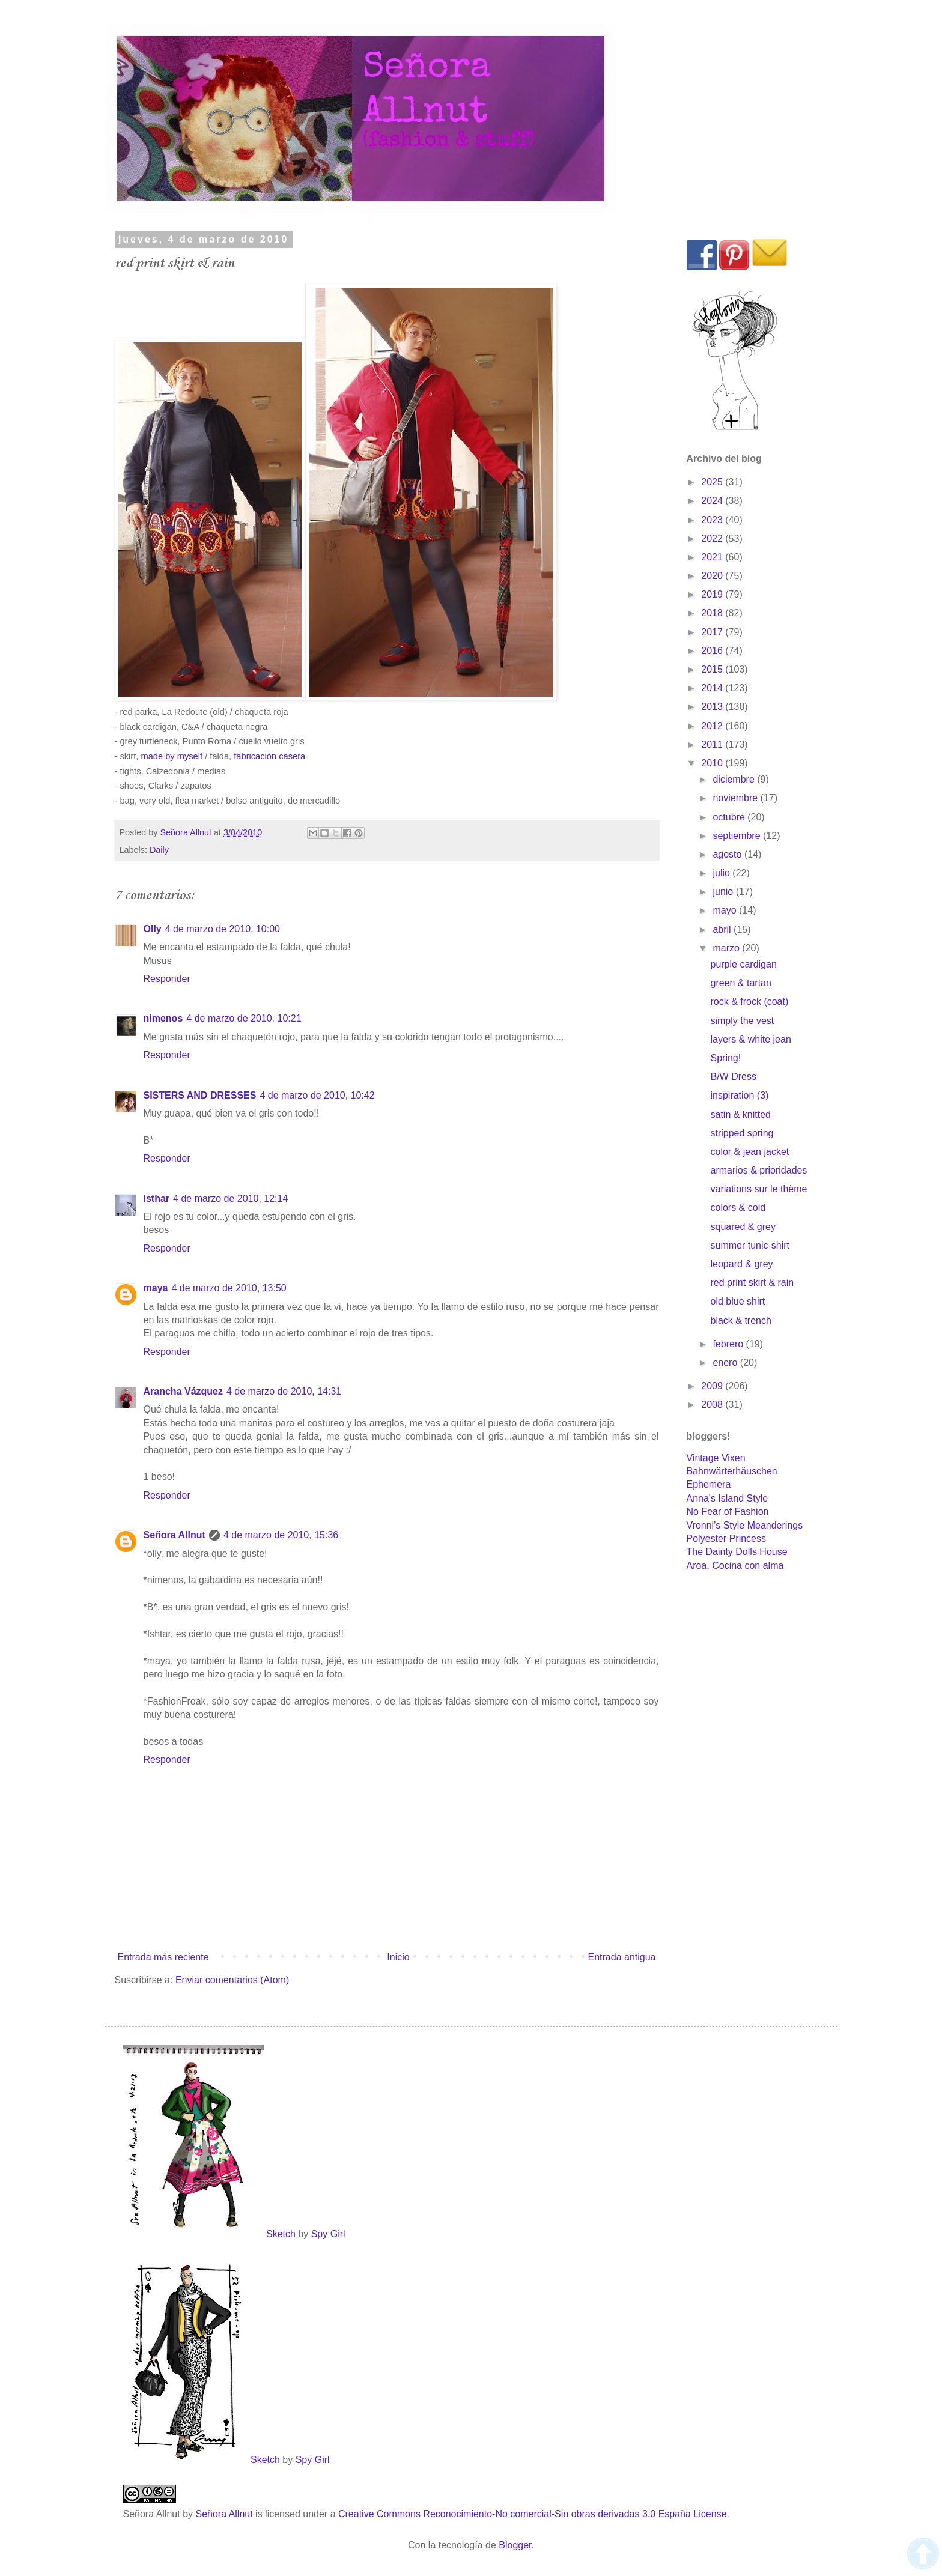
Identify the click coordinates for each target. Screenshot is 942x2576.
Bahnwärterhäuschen (732, 1471)
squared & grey (743, 1227)
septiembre (738, 836)
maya (156, 1288)
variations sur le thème (758, 1189)
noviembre (736, 798)
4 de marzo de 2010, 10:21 (243, 1018)
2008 (713, 1404)
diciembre (735, 779)
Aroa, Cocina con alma (735, 1565)
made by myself (171, 756)
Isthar (157, 1198)
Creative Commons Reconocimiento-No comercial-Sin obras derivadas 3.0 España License (532, 2514)
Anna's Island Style (727, 1498)
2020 (713, 576)
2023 (713, 520)
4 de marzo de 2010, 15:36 (280, 1535)
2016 (713, 651)
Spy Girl (328, 2234)
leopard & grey (741, 1264)
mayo (726, 910)
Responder (167, 979)
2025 (713, 482)
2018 (713, 613)
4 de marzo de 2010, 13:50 (228, 1288)
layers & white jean (750, 1039)
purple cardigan (743, 964)
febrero (729, 1344)
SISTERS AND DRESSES (200, 1095)
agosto (728, 854)
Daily (159, 850)
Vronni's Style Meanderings (745, 1525)
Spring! (725, 1058)
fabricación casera (269, 756)
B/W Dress (733, 1076)
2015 (713, 669)
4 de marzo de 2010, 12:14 (230, 1198)
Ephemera (709, 1484)
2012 (713, 726)
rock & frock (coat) (749, 1001)
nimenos (163, 1018)
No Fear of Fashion (728, 1511)
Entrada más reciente (163, 1957)
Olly (153, 929)
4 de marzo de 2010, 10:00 (222, 929)
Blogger (515, 2545)
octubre (730, 817)
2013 (713, 707)
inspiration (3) (739, 1095)
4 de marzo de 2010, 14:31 (283, 1391)
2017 (713, 632)
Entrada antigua (622, 1957)
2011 (713, 744)
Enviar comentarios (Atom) (232, 1980)
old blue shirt (737, 1301)
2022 (713, 538)
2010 (713, 763)
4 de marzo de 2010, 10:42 (317, 1095)
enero (726, 1362)
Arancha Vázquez (183, 1391)
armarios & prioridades (758, 1170)
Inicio (398, 1957)
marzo (727, 948)
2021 (713, 557)
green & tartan (740, 983)
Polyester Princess (727, 1538)
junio (724, 891)
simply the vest (742, 1021)
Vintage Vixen (716, 1458)
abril (723, 929)
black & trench (740, 1320)
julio (722, 873)
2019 (713, 594)
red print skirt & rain (752, 1282)
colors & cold (737, 1207)
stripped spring (741, 1133)
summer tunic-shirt (749, 1245)
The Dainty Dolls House (737, 1552)
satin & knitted (740, 1114)
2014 (713, 688)
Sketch (281, 2234)
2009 (713, 1386)
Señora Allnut (174, 1535)
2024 (713, 501)
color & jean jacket (749, 1152)
